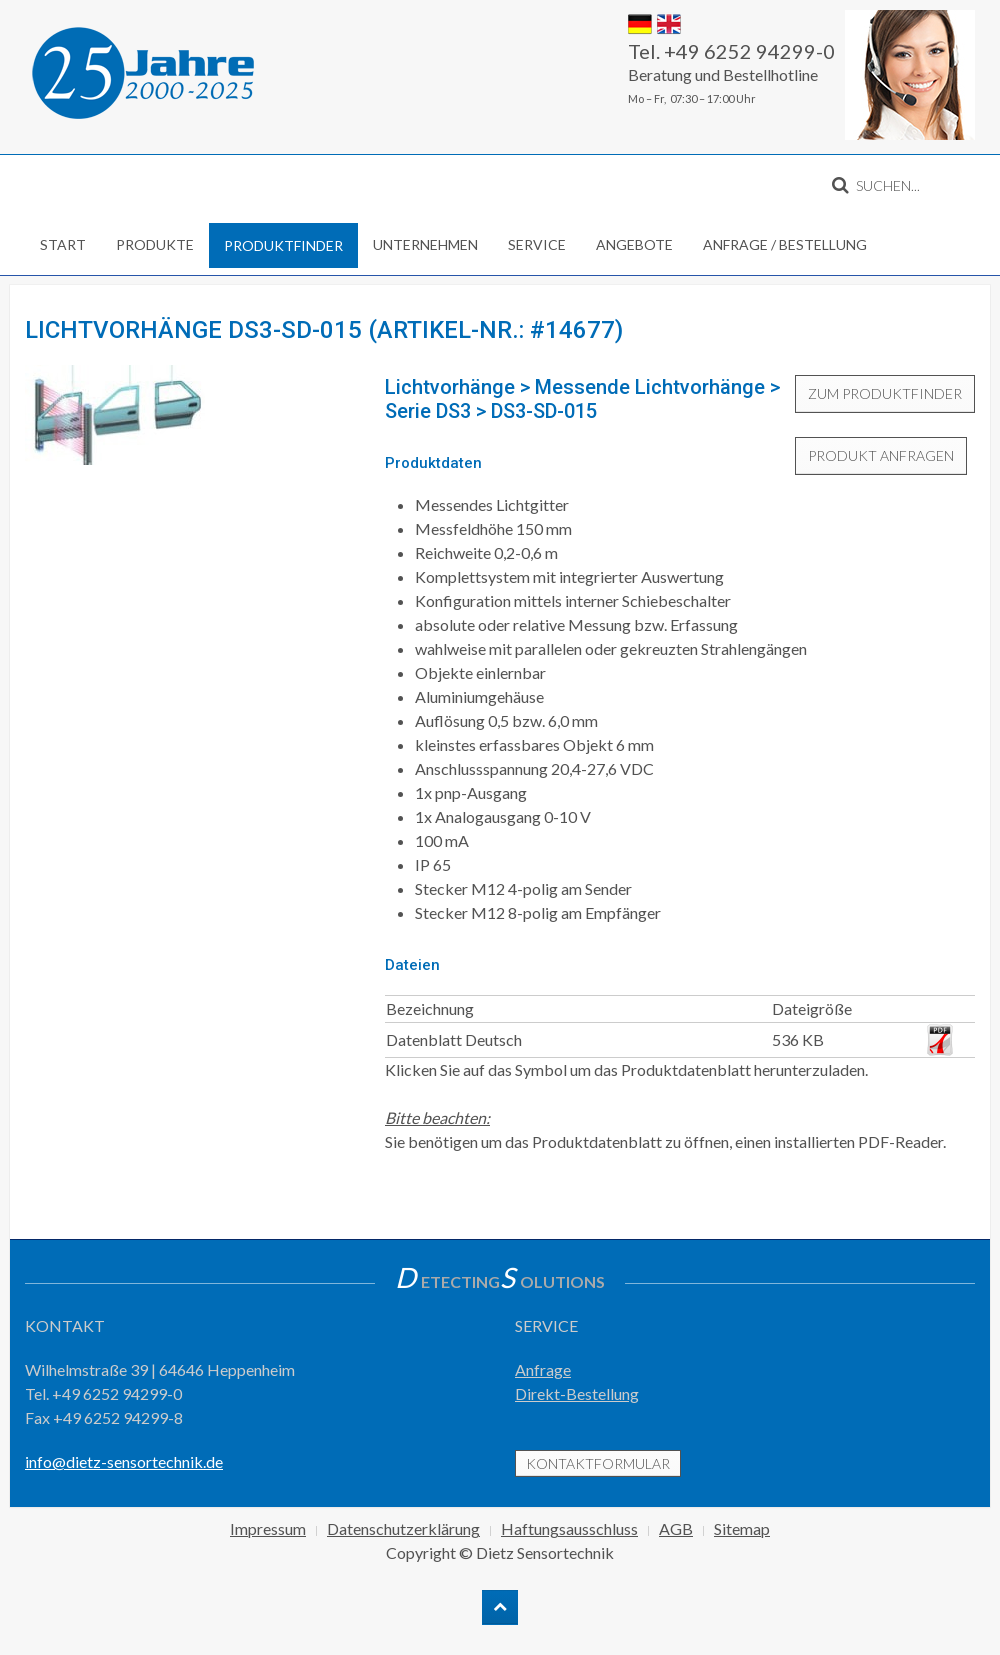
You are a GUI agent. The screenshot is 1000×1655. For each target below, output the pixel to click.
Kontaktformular (598, 1463)
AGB (676, 1528)
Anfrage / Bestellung (785, 244)
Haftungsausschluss (569, 1528)
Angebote (634, 244)
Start (63, 244)
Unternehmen (425, 244)
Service (537, 244)
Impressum (268, 1528)
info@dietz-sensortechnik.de (124, 1461)
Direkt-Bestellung (577, 1393)
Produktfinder (283, 245)
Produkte (155, 244)
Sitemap (742, 1528)
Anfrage (543, 1369)
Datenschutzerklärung (403, 1528)
